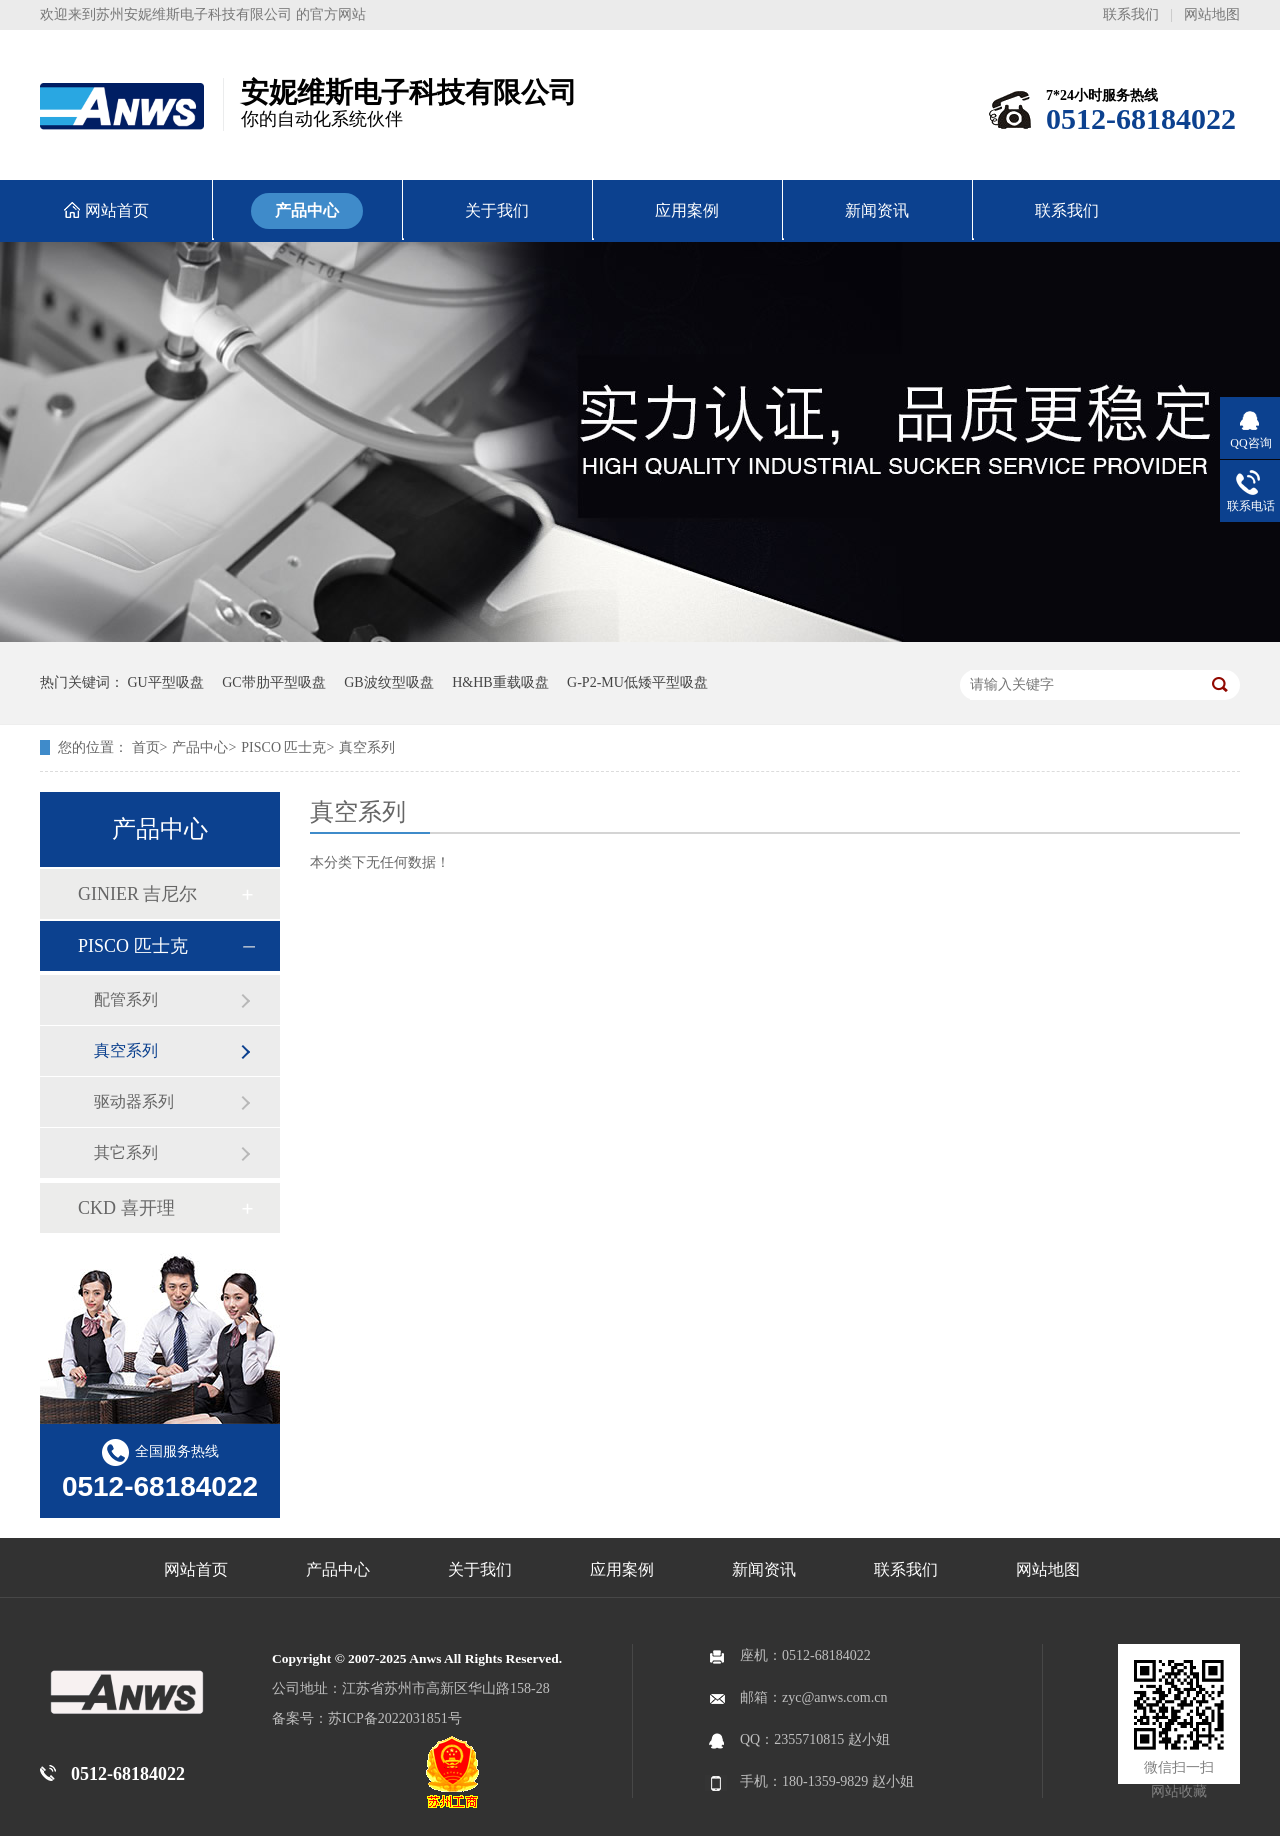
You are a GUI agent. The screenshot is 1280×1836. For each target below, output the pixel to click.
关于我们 (480, 1569)
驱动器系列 (134, 1101)
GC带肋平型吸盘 (273, 682)
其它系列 (126, 1152)
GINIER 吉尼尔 (138, 894)
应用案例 (622, 1569)
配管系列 (126, 999)
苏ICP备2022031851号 (395, 1718)
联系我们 (1131, 14)
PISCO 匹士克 (283, 747)
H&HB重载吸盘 (500, 682)
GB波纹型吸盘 (388, 682)
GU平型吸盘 (166, 682)
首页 (146, 747)
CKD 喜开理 (126, 1208)
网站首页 (196, 1569)
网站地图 (1212, 14)
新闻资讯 (764, 1569)
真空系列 (367, 747)
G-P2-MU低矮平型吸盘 (637, 682)
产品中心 (200, 747)
